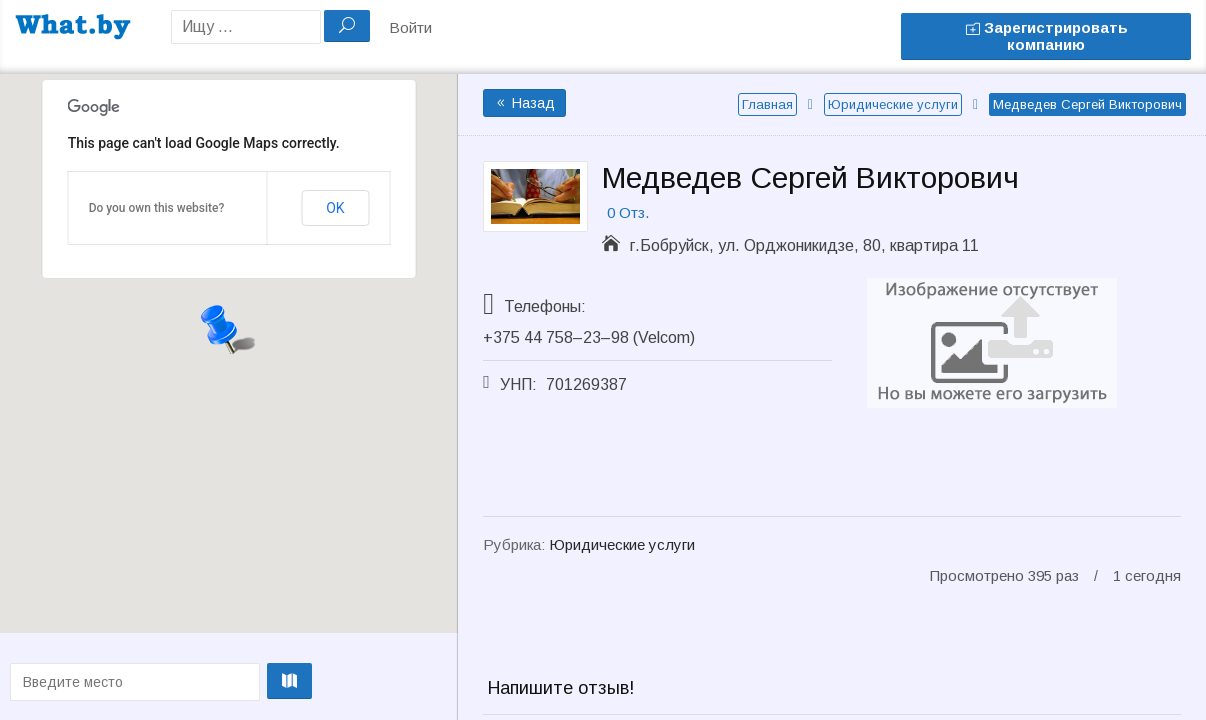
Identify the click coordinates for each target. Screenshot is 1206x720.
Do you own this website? (157, 208)
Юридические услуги (893, 104)
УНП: (518, 384)
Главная (767, 104)
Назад (524, 103)
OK (335, 208)
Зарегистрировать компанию (1046, 36)
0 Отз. (628, 212)
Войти (410, 27)
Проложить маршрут (224, 681)
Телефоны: (545, 306)
